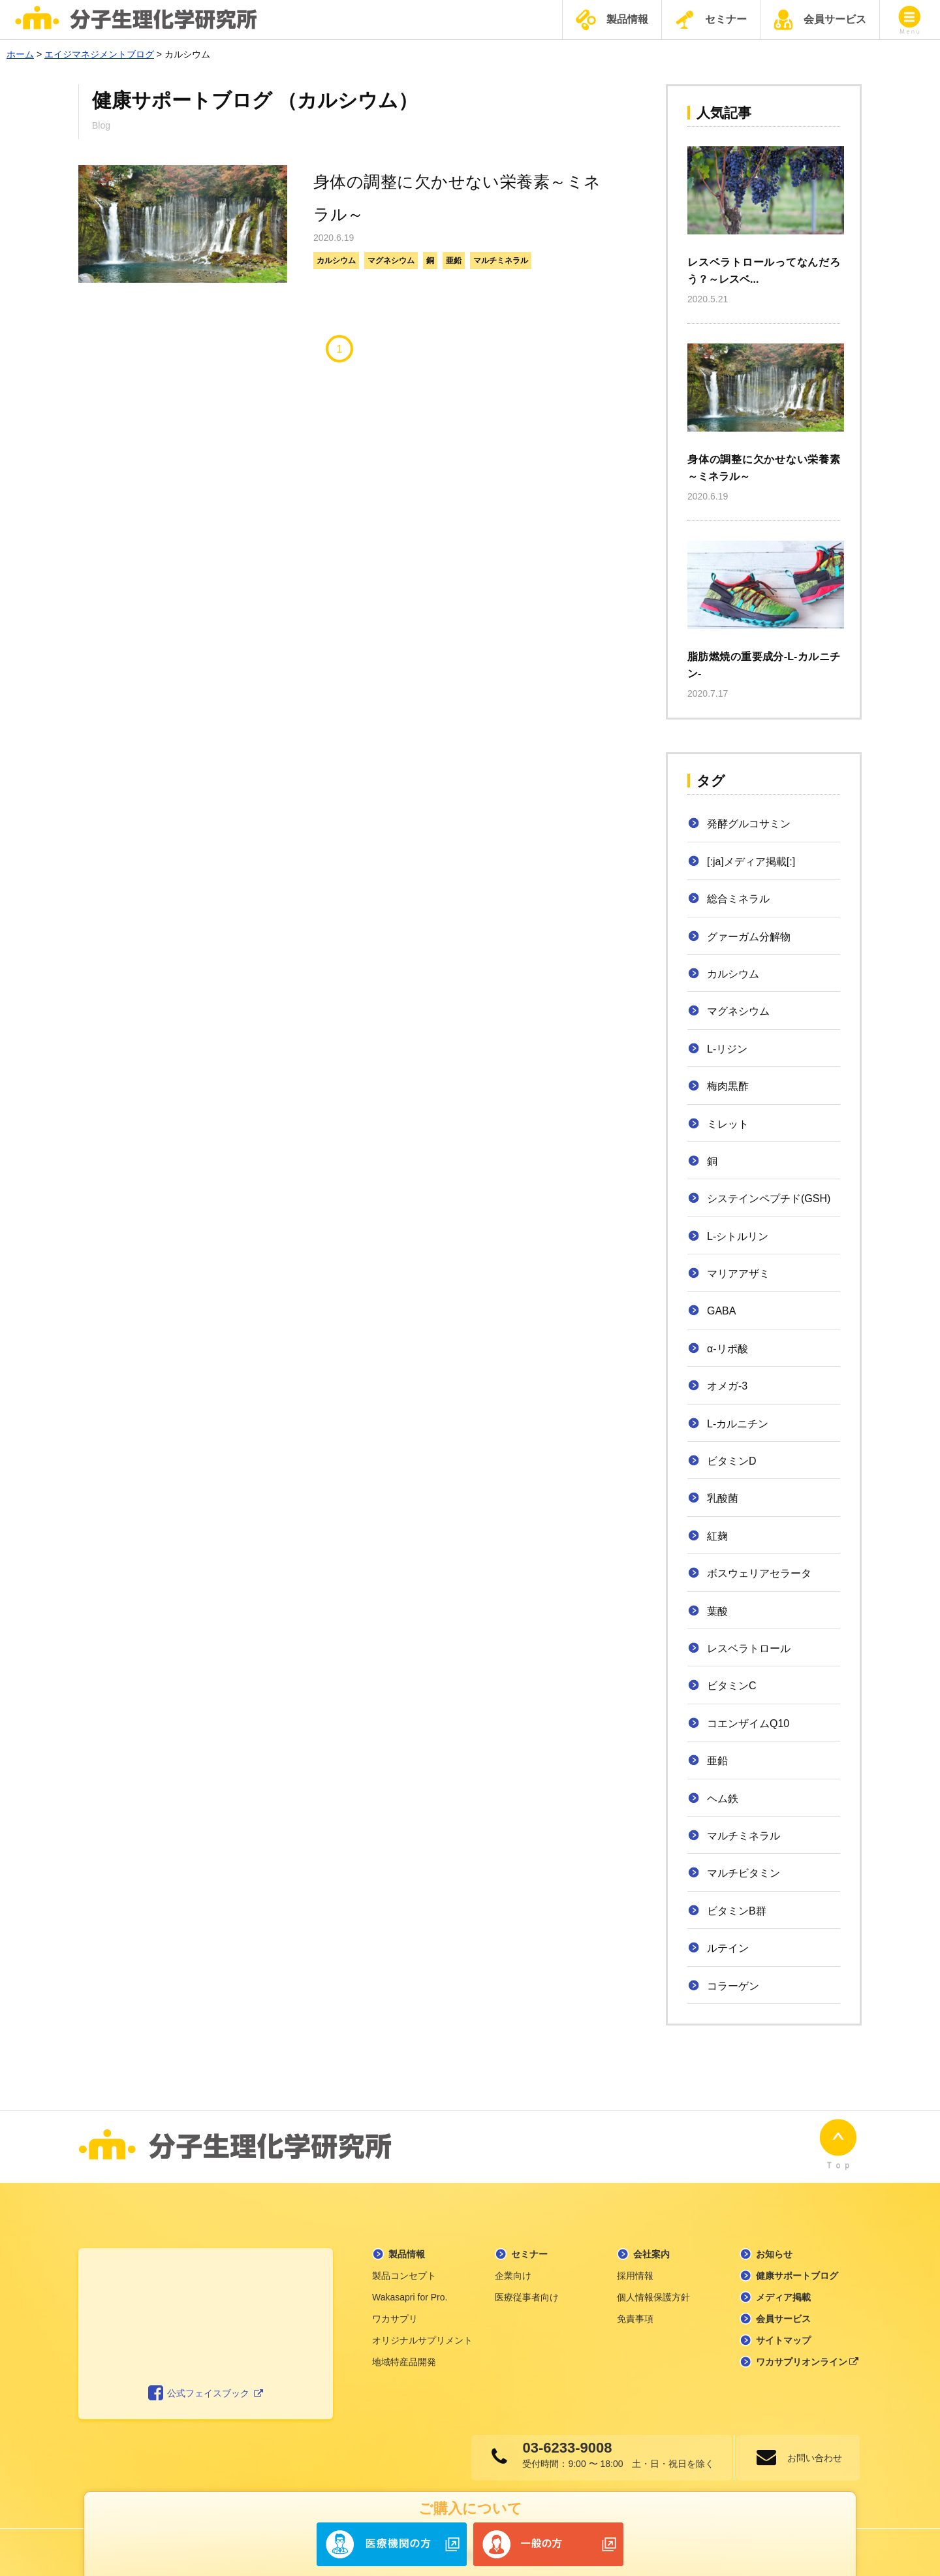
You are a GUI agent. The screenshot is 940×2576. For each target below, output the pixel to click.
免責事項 (635, 2312)
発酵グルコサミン (749, 823)
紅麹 (717, 1536)
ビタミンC (732, 1685)
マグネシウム (391, 260)
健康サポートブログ (797, 2269)
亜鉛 (454, 260)
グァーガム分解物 (749, 936)
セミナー (711, 19)
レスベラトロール (749, 1648)
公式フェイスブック (206, 2387)
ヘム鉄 (722, 1798)
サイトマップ (783, 2334)
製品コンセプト (404, 2269)
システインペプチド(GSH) (768, 1198)
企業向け (513, 2269)
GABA (721, 1310)
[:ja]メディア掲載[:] (751, 861)
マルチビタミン (743, 1873)
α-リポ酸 (727, 1348)
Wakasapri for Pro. (409, 2290)
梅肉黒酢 (728, 1086)
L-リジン (727, 1049)
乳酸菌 (722, 1498)
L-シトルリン (737, 1236)
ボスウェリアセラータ (759, 1573)
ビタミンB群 (736, 1910)
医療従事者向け (527, 2290)
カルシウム (336, 260)
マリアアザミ (738, 1273)
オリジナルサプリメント (422, 2334)
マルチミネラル (500, 260)
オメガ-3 (727, 1385)
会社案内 (651, 2247)
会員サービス (820, 19)
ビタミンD (732, 1461)
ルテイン (728, 1948)
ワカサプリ (395, 2312)
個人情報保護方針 (653, 2290)
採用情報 (635, 2269)
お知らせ (774, 2247)
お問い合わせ (812, 2451)
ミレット (728, 1124)
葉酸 (717, 1611)
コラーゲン (733, 1986)
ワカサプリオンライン (807, 2355)
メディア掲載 (783, 2290)
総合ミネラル (738, 898)
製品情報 (612, 20)
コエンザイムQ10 (748, 1723)
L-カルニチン (737, 1423)
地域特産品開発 (404, 2355)
